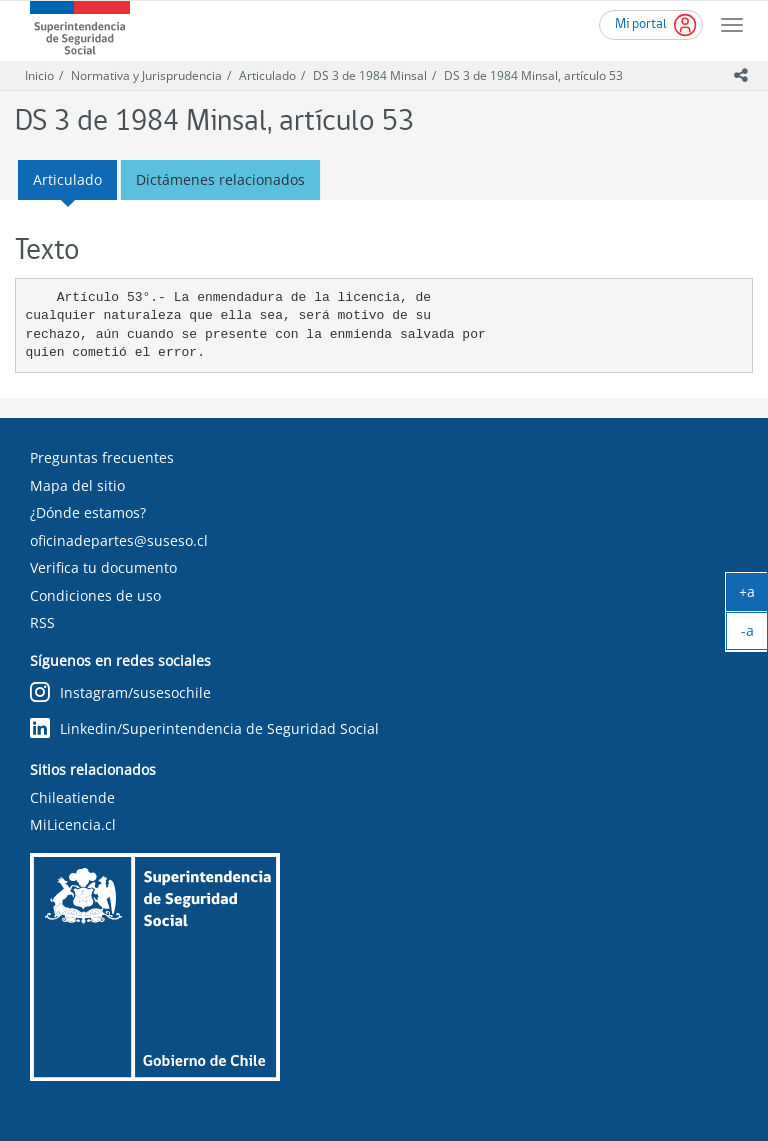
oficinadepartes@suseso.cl (119, 540)
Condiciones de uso (95, 595)
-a (755, 635)
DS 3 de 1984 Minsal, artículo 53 (533, 75)
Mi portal (641, 24)
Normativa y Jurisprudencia (146, 75)
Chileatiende (72, 797)
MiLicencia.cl (73, 824)
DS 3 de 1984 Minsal (370, 75)
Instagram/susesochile (120, 692)
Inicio (39, 75)
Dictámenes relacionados (220, 179)
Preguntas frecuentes (102, 457)
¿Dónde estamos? (88, 512)
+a (753, 596)
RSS (42, 622)
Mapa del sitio (77, 485)
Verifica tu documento (103, 567)
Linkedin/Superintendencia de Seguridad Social (204, 728)
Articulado (267, 75)
